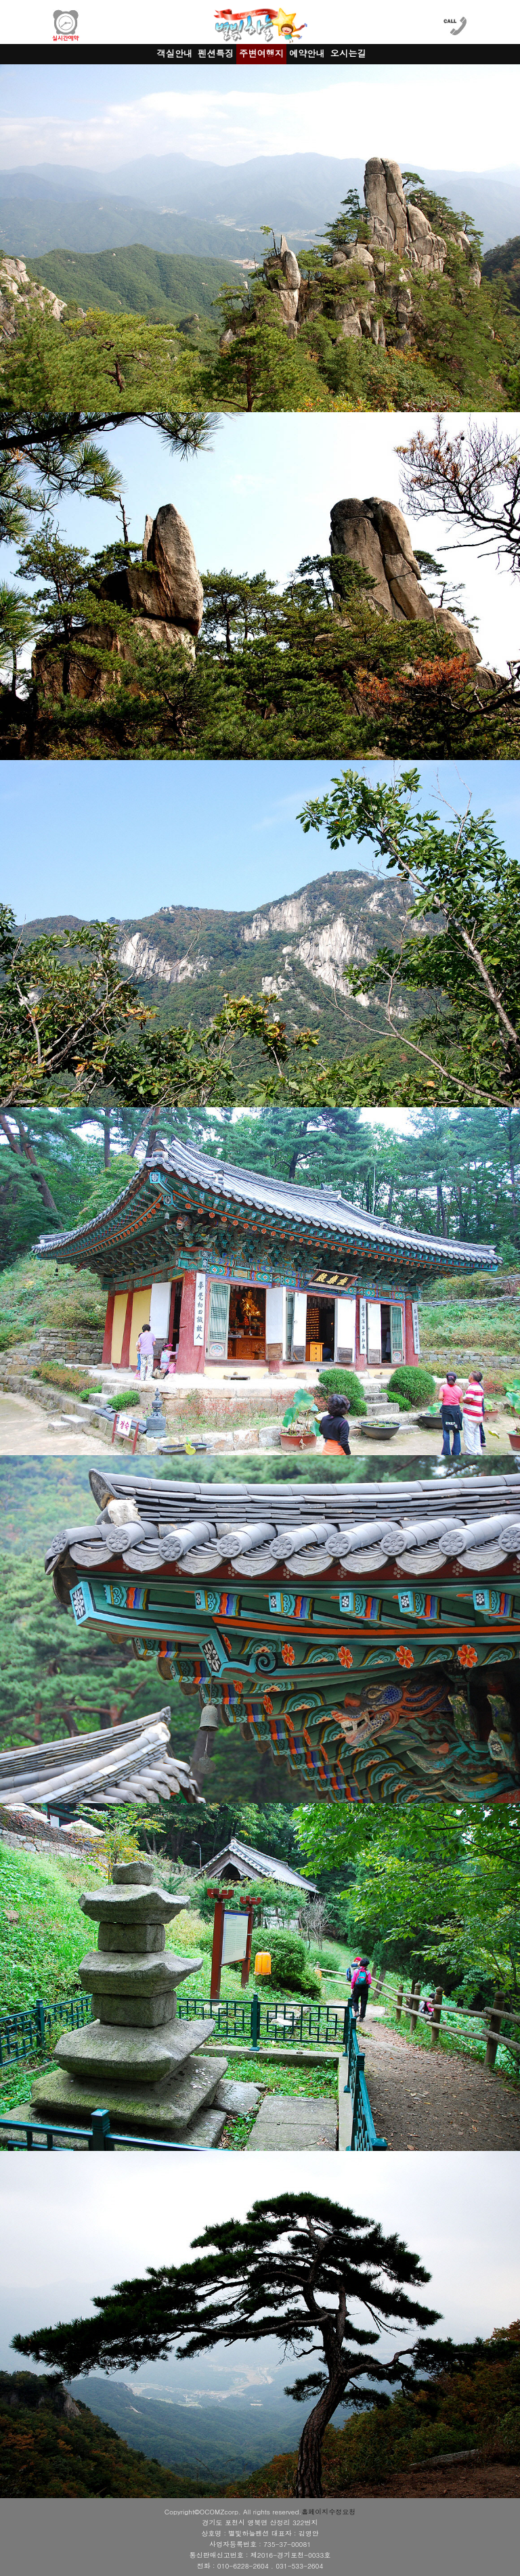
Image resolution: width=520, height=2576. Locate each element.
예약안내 (307, 53)
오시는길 (348, 53)
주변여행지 (261, 53)
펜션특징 (216, 53)
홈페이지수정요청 (328, 2511)
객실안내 (175, 53)
